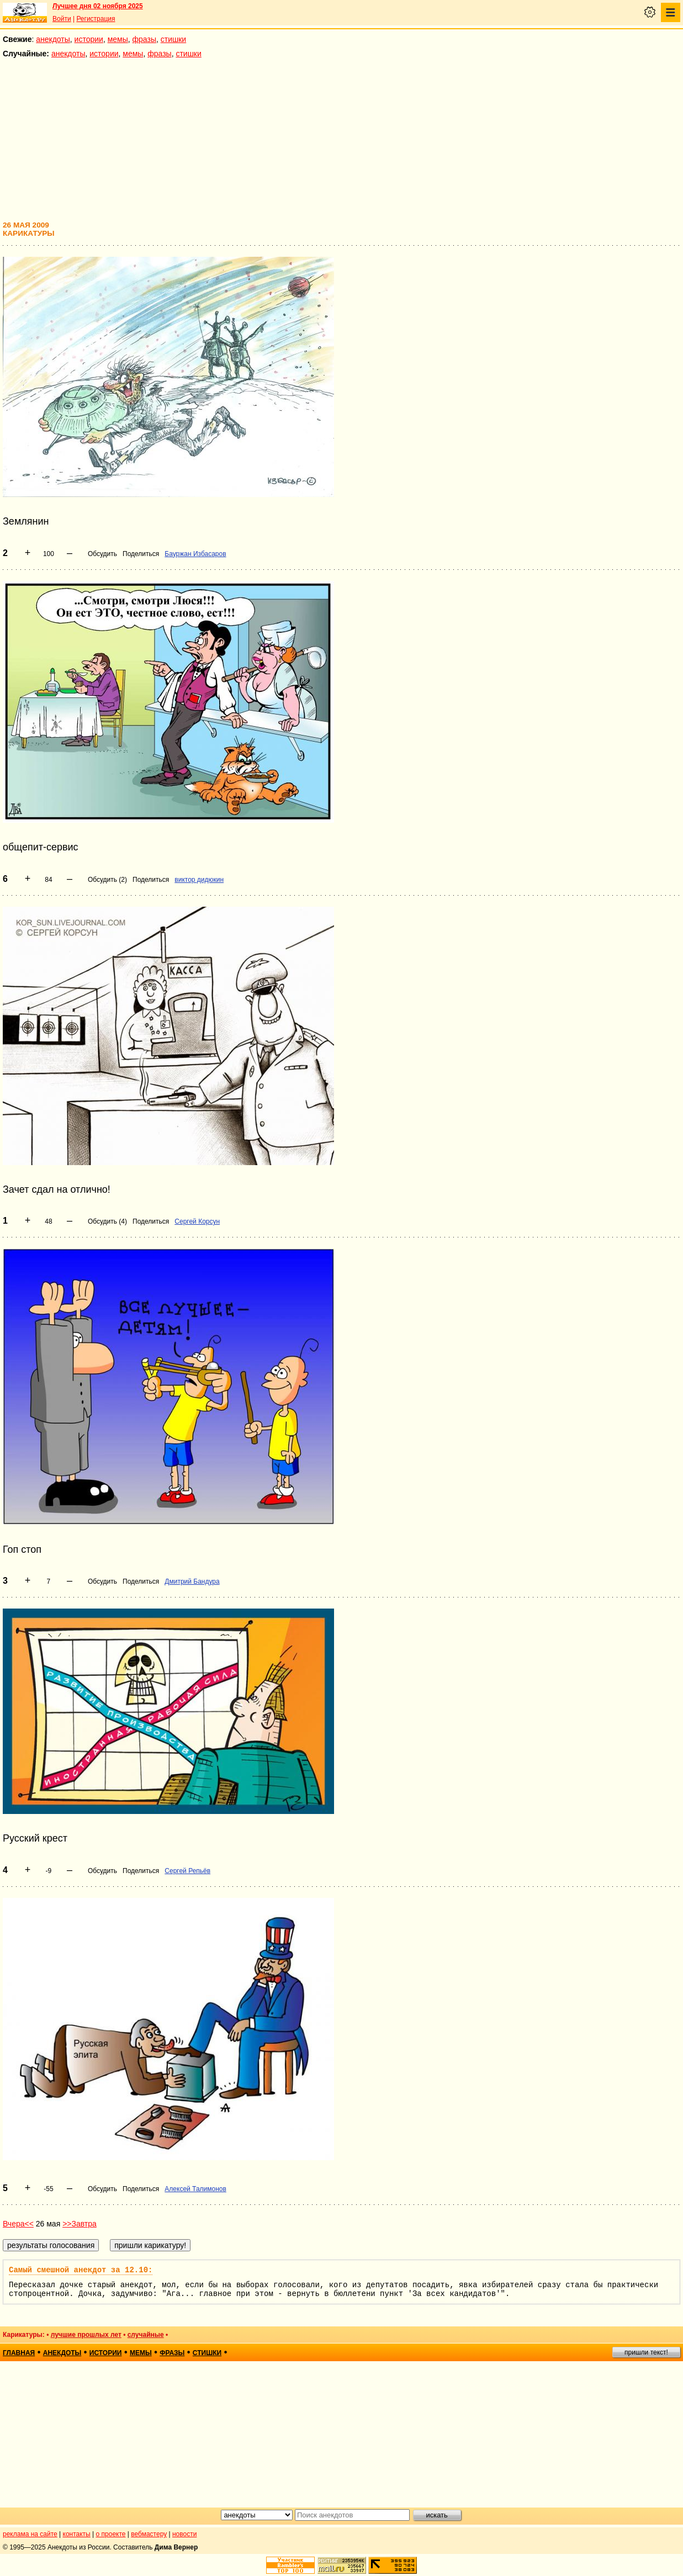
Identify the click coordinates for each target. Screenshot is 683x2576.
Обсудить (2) (107, 880)
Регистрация (95, 19)
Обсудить (102, 554)
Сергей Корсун (197, 1221)
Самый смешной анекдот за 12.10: (80, 2270)
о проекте (111, 2534)
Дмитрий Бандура (192, 1581)
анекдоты (53, 39)
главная (19, 2353)
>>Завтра (79, 2223)
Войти (61, 19)
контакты (77, 2534)
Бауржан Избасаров (195, 554)
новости (184, 2534)
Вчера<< (18, 2223)
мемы (118, 39)
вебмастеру (149, 2534)
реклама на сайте (30, 2534)
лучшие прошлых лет (86, 2335)
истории (89, 39)
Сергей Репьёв (187, 1871)
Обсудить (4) (107, 1221)
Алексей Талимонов (195, 2189)
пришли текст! (646, 2352)
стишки (173, 39)
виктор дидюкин (199, 880)
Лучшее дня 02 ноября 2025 (97, 6)
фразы (144, 39)
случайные (146, 2335)
